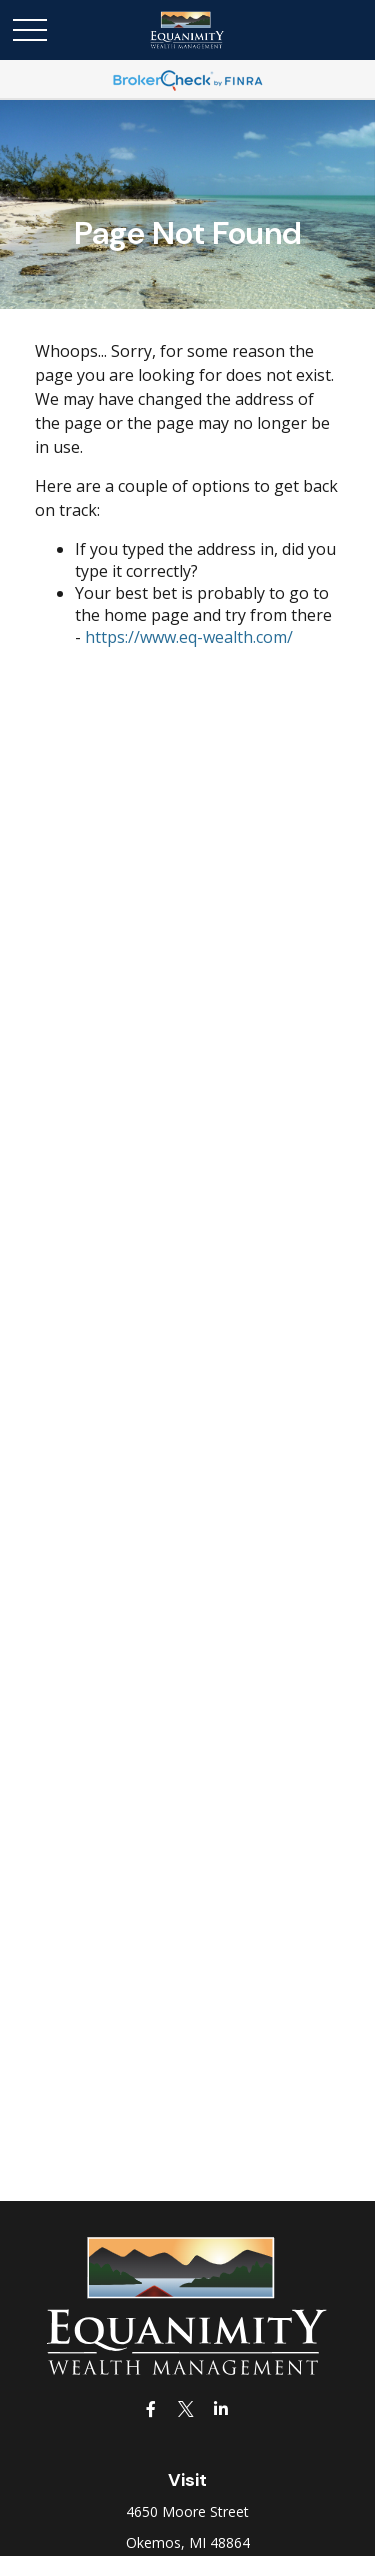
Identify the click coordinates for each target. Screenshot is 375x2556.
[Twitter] (185, 2408)
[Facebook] (150, 2408)
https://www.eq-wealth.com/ (189, 637)
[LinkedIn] (220, 2408)
